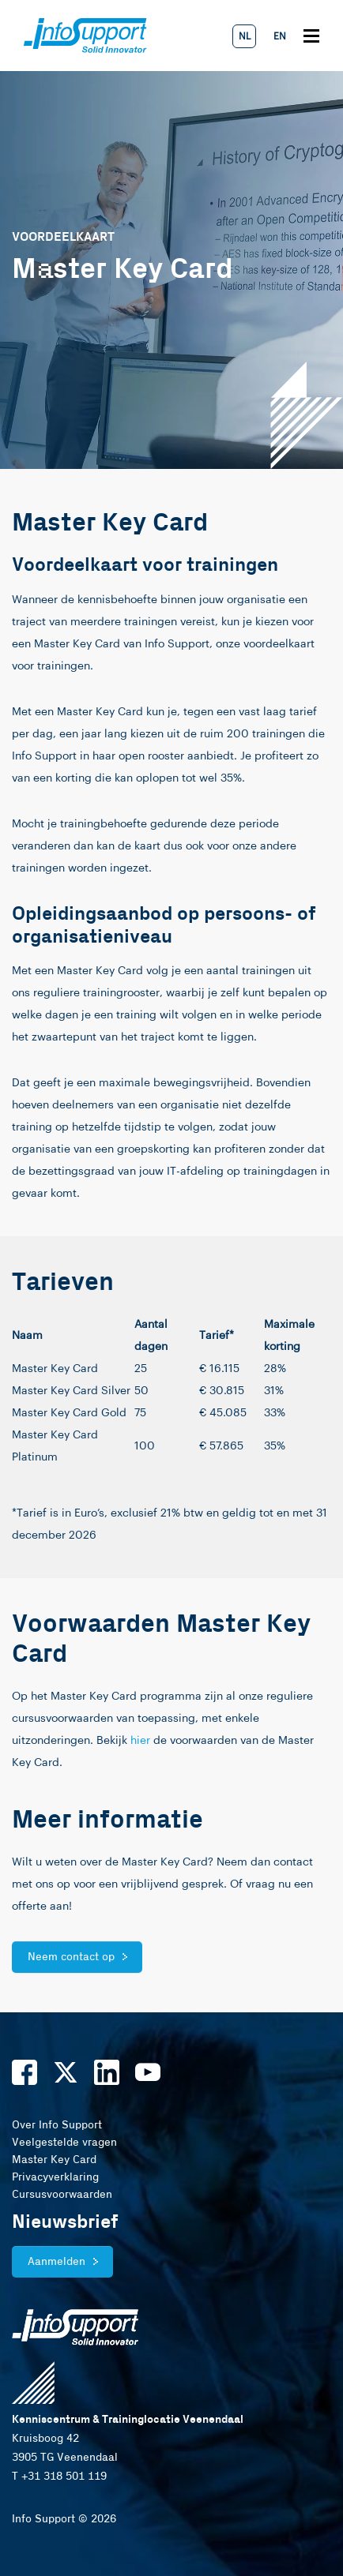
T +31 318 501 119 (59, 2476)
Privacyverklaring (55, 2177)
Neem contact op (71, 1957)
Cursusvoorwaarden (62, 2194)
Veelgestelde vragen (64, 2142)
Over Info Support (57, 2125)
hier (140, 1740)
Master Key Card (54, 2160)
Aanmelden (56, 2261)
